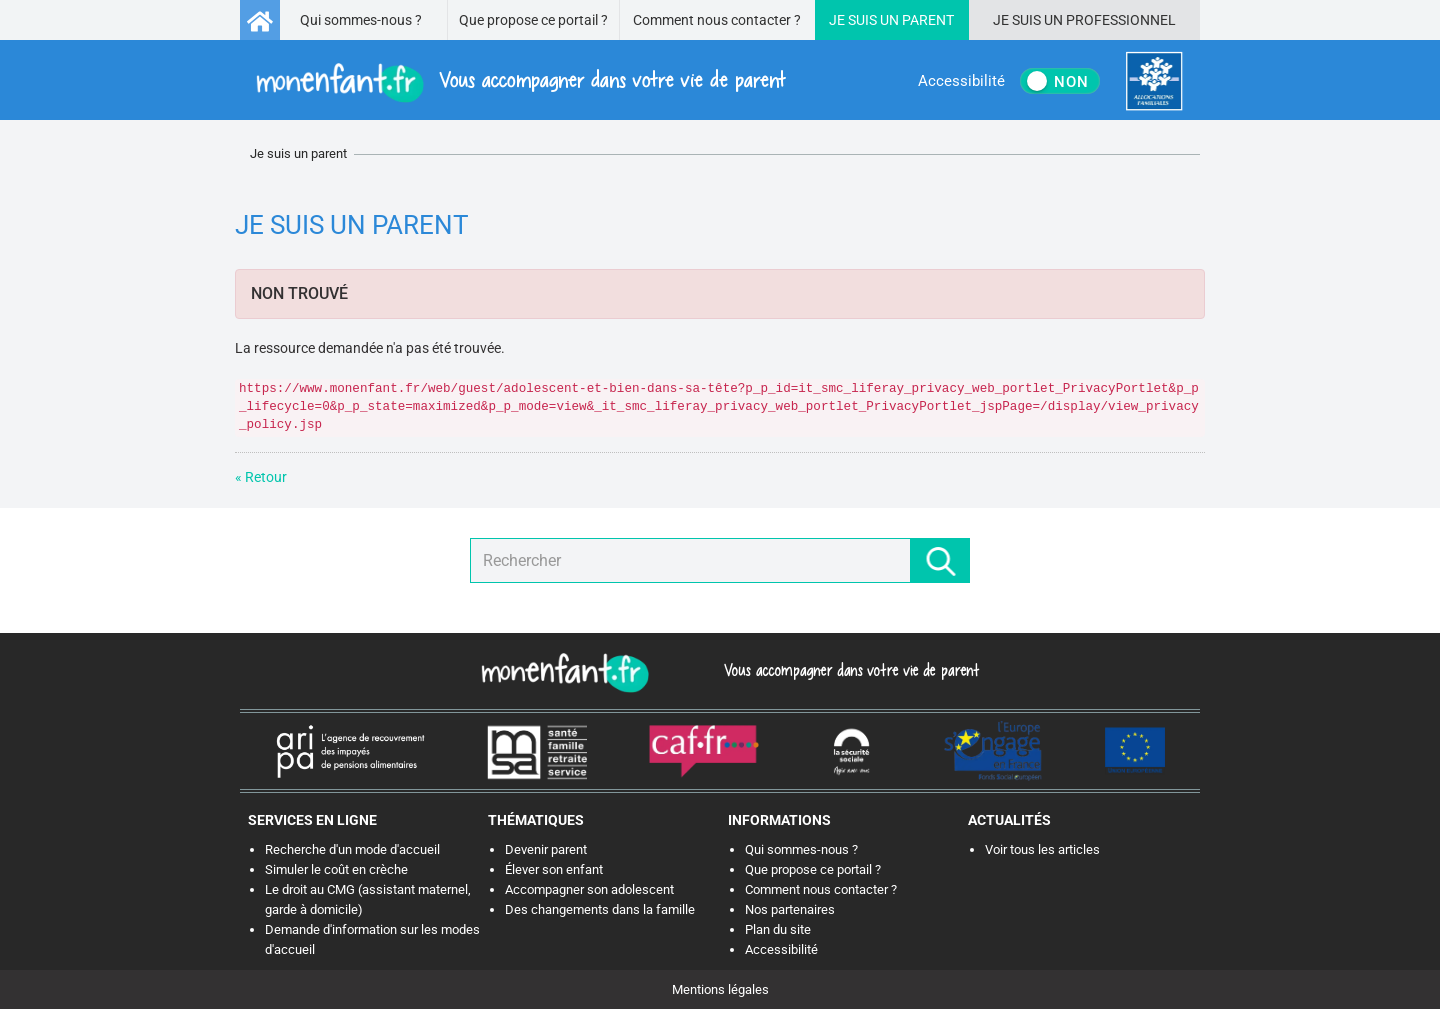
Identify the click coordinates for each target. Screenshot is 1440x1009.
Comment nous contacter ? (717, 20)
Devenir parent (546, 849)
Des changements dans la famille (600, 909)
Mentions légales (720, 989)
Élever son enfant (554, 869)
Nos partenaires (790, 909)
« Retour (261, 477)
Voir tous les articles (1042, 849)
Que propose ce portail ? (533, 20)
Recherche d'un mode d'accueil (352, 849)
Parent (928, 20)
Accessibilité (781, 949)
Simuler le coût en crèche (336, 869)
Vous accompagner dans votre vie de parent (848, 670)
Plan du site (778, 929)
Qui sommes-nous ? (361, 20)
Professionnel (1121, 20)
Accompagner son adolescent (589, 889)
